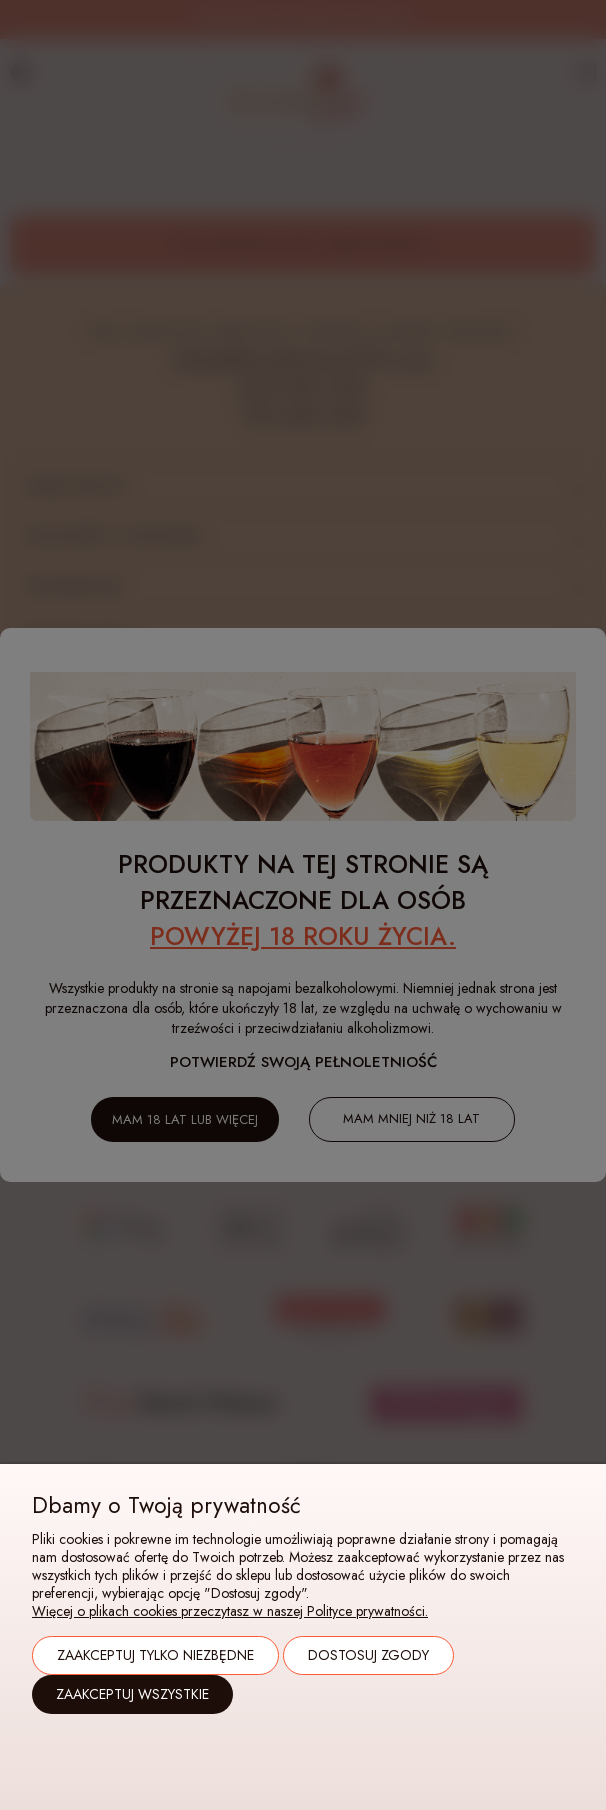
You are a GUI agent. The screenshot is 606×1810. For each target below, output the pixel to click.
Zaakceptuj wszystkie (132, 1694)
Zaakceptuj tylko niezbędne (155, 1655)
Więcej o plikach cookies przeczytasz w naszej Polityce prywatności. (230, 1611)
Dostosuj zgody (368, 1655)
